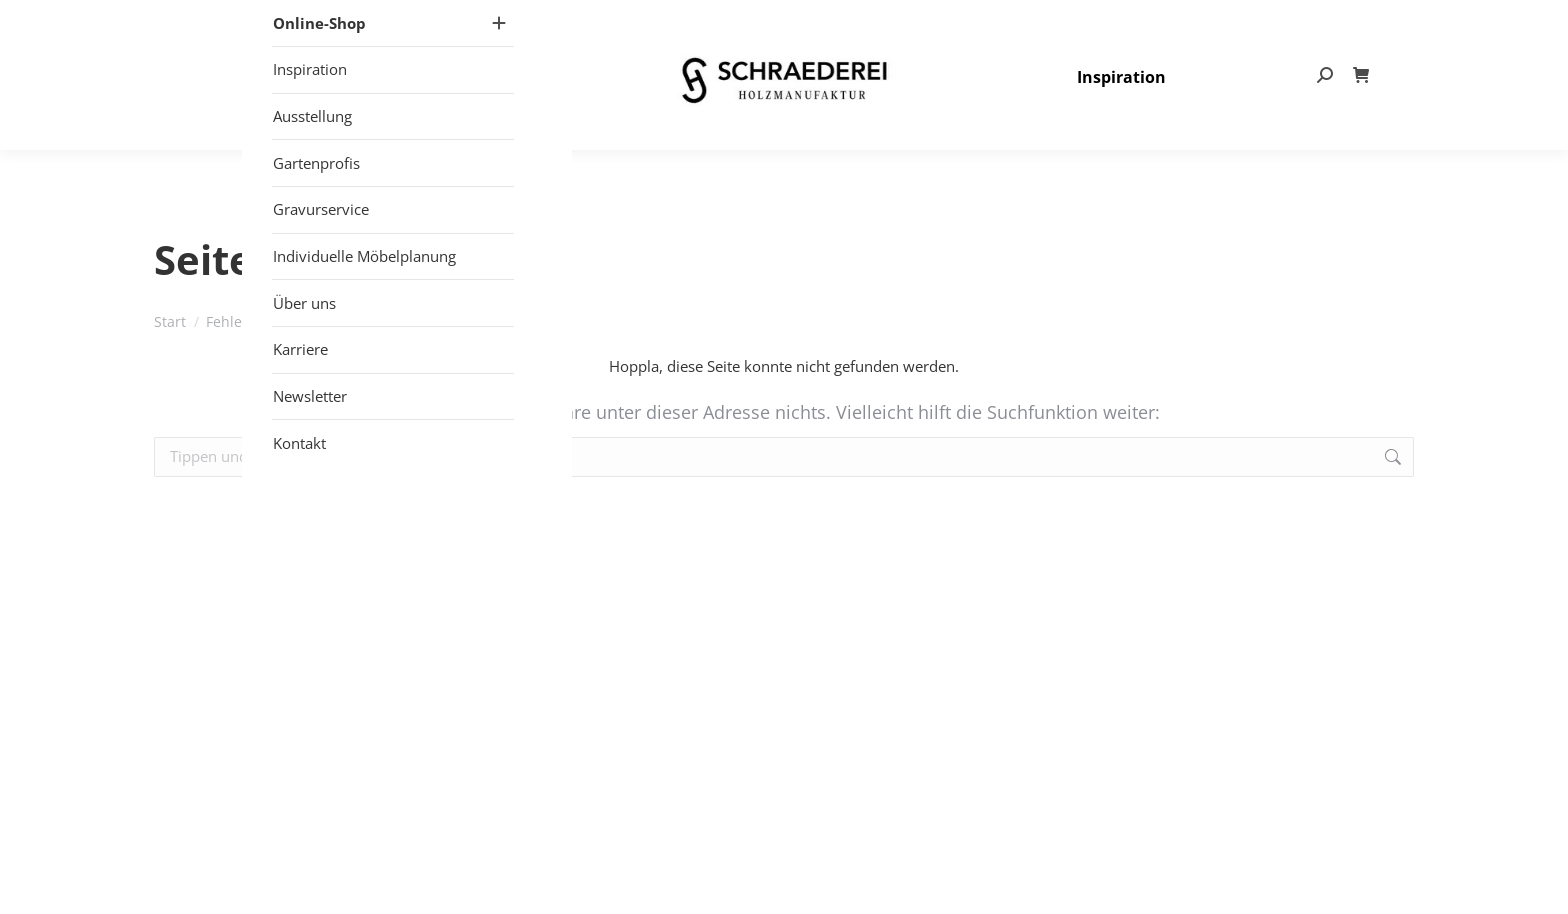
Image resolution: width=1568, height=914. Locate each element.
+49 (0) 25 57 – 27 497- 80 (1058, 20)
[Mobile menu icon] (375, 109)
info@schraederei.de (1232, 20)
